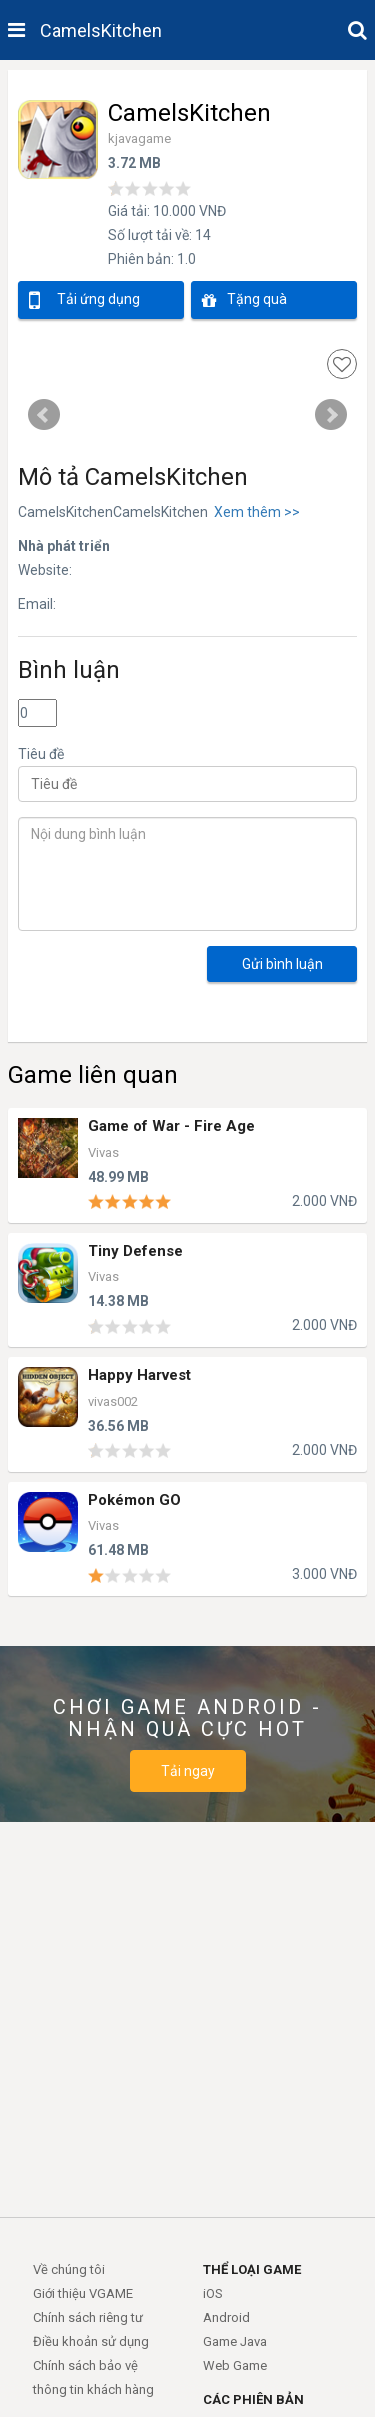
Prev (44, 415)
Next (331, 415)
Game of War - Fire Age (171, 1126)
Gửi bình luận (282, 964)
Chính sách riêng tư (88, 2317)
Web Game (235, 2365)
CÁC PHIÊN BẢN (253, 2399)
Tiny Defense (135, 1251)
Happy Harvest (139, 1375)
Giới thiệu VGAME (83, 2293)
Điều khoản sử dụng (91, 2341)
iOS (213, 2293)
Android (226, 2317)
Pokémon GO (134, 1500)
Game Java (235, 2341)
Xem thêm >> (254, 512)
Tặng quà (244, 300)
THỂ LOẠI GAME (252, 2269)
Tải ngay (188, 1771)
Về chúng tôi (69, 2269)
